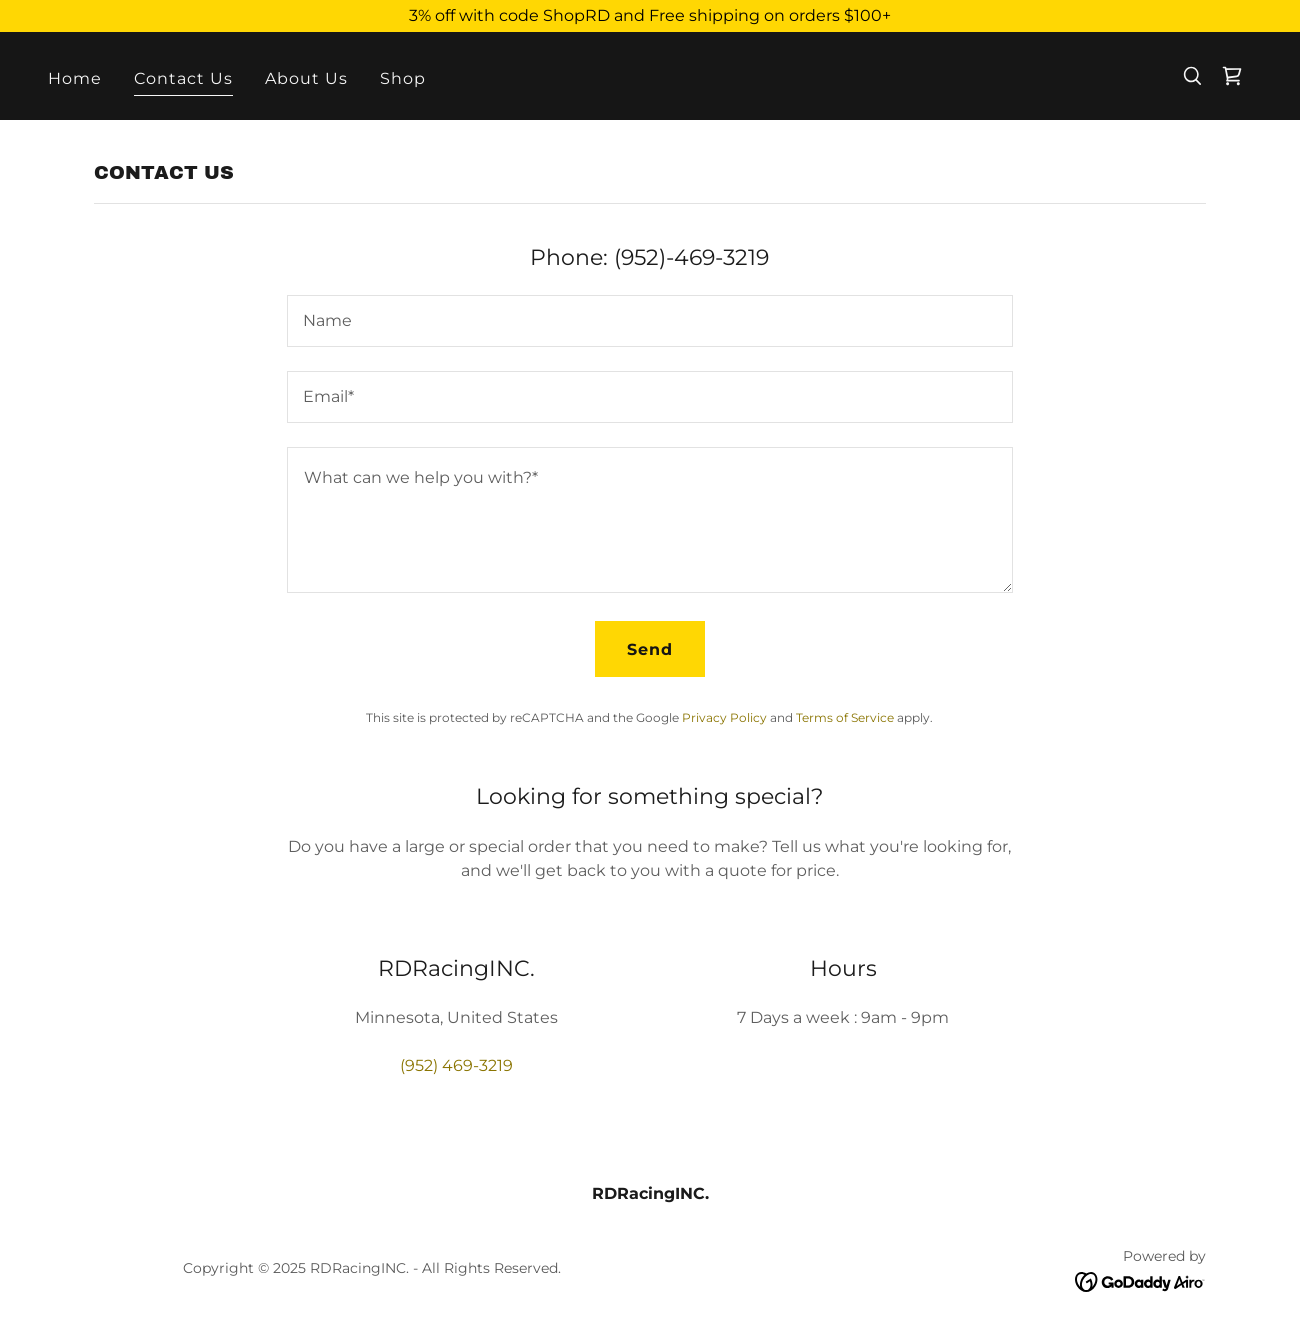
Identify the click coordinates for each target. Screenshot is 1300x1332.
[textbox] (649, 321)
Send (650, 649)
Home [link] (75, 78)
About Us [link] (306, 78)
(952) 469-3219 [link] (456, 1065)
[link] (1232, 76)
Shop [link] (403, 78)
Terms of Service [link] (845, 717)
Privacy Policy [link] (724, 717)
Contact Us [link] (183, 78)
